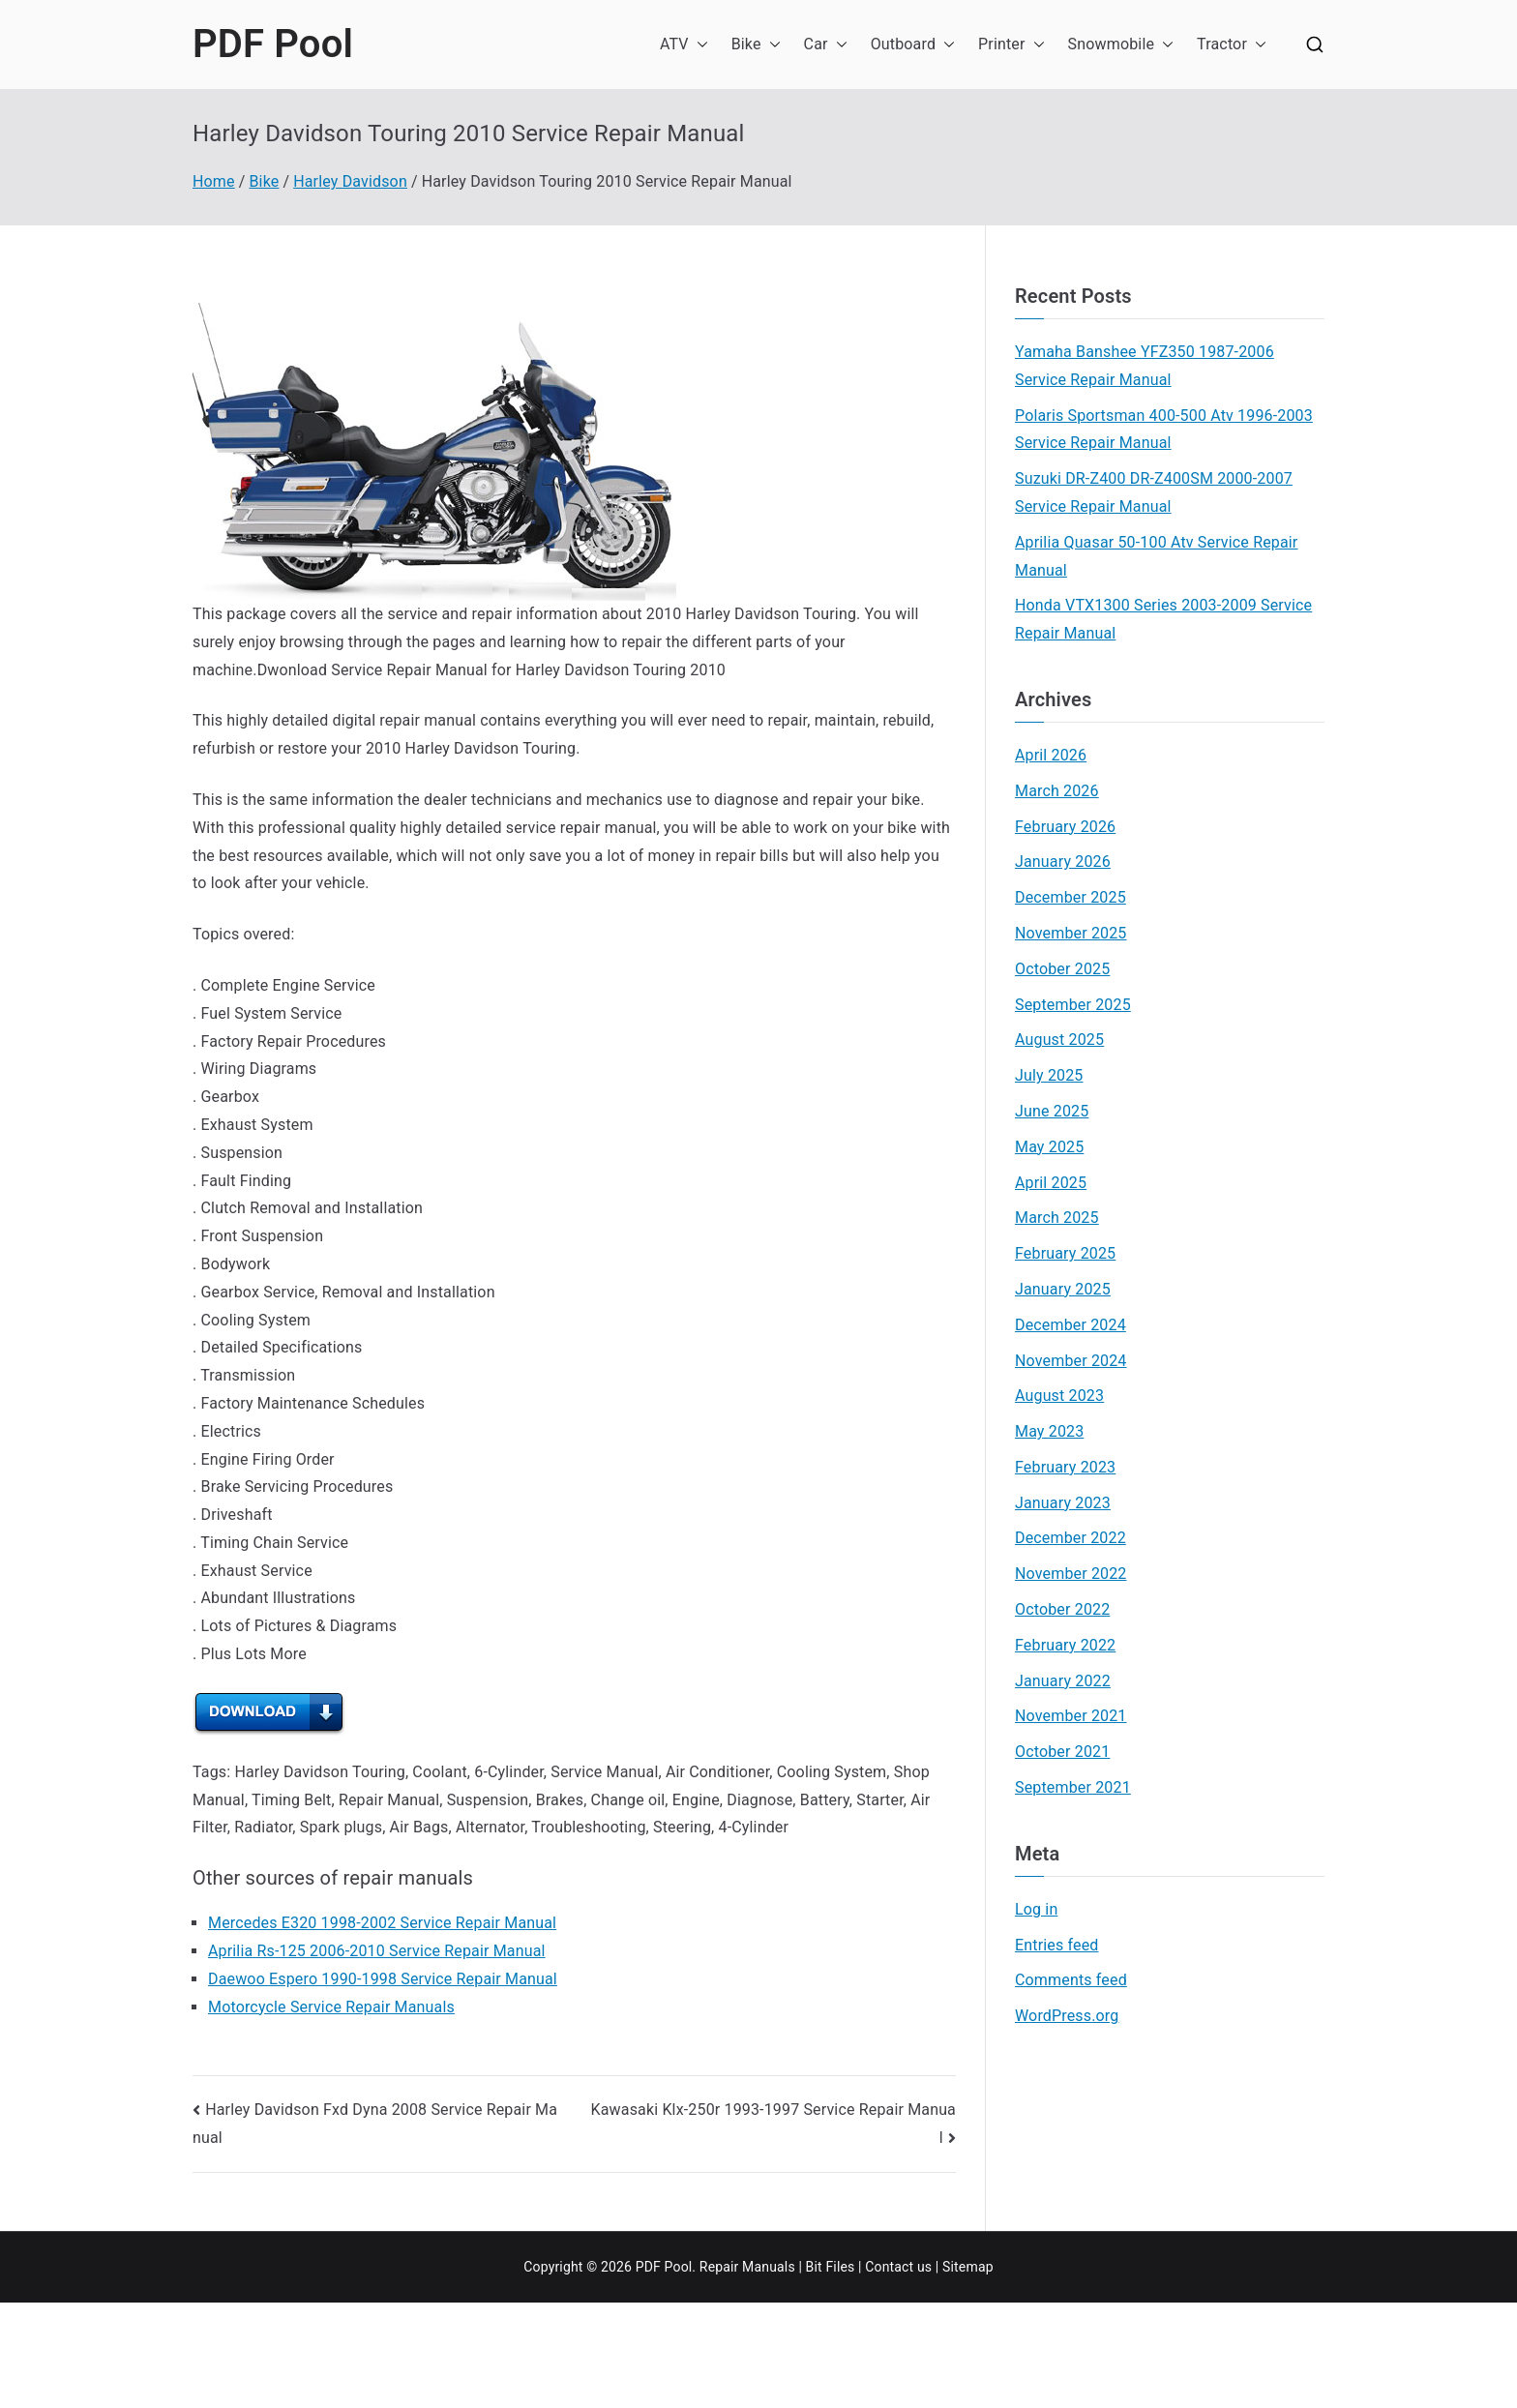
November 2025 (1071, 933)
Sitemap (968, 2266)
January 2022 (1063, 1681)
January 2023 (1063, 1503)
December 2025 (1070, 897)
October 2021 (1062, 1751)
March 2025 (1057, 1217)
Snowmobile (1121, 45)
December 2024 (1070, 1325)
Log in (1036, 1909)
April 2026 (1050, 755)
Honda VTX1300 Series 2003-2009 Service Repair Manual (1163, 619)
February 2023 (1065, 1467)
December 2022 (1070, 1538)
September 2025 (1073, 1005)
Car (826, 45)
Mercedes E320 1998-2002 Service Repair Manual (382, 1923)
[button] (698, 45)
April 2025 (1050, 1183)
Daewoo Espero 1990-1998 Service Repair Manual (382, 1979)
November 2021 (1071, 1716)
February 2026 (1065, 827)
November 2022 (1071, 1573)
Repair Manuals (747, 2266)
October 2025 (1062, 969)
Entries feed (1056, 1945)
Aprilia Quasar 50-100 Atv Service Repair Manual (1156, 556)
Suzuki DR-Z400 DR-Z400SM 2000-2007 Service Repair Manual (1154, 492)
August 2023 (1059, 1395)
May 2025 (1049, 1147)
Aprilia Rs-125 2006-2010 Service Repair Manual (377, 1951)
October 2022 (1062, 1609)
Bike (756, 45)
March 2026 (1057, 791)
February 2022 (1065, 1645)
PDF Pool (273, 44)
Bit (814, 2266)
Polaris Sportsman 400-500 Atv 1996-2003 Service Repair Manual (1164, 429)
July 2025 (1049, 1075)
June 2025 (1051, 1111)
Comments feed (1071, 1980)
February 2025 (1065, 1253)
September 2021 (1073, 1787)
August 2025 (1059, 1039)
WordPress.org (1066, 2016)
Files (839, 2266)
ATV (684, 45)
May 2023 (1049, 1431)
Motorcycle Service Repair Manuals (331, 2007)
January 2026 (1063, 861)
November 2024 (1071, 1361)
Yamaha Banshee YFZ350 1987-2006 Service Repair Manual (1144, 365)
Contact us (898, 2266)
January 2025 (1063, 1289)
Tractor (1231, 45)
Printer (1011, 45)
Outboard (913, 45)
